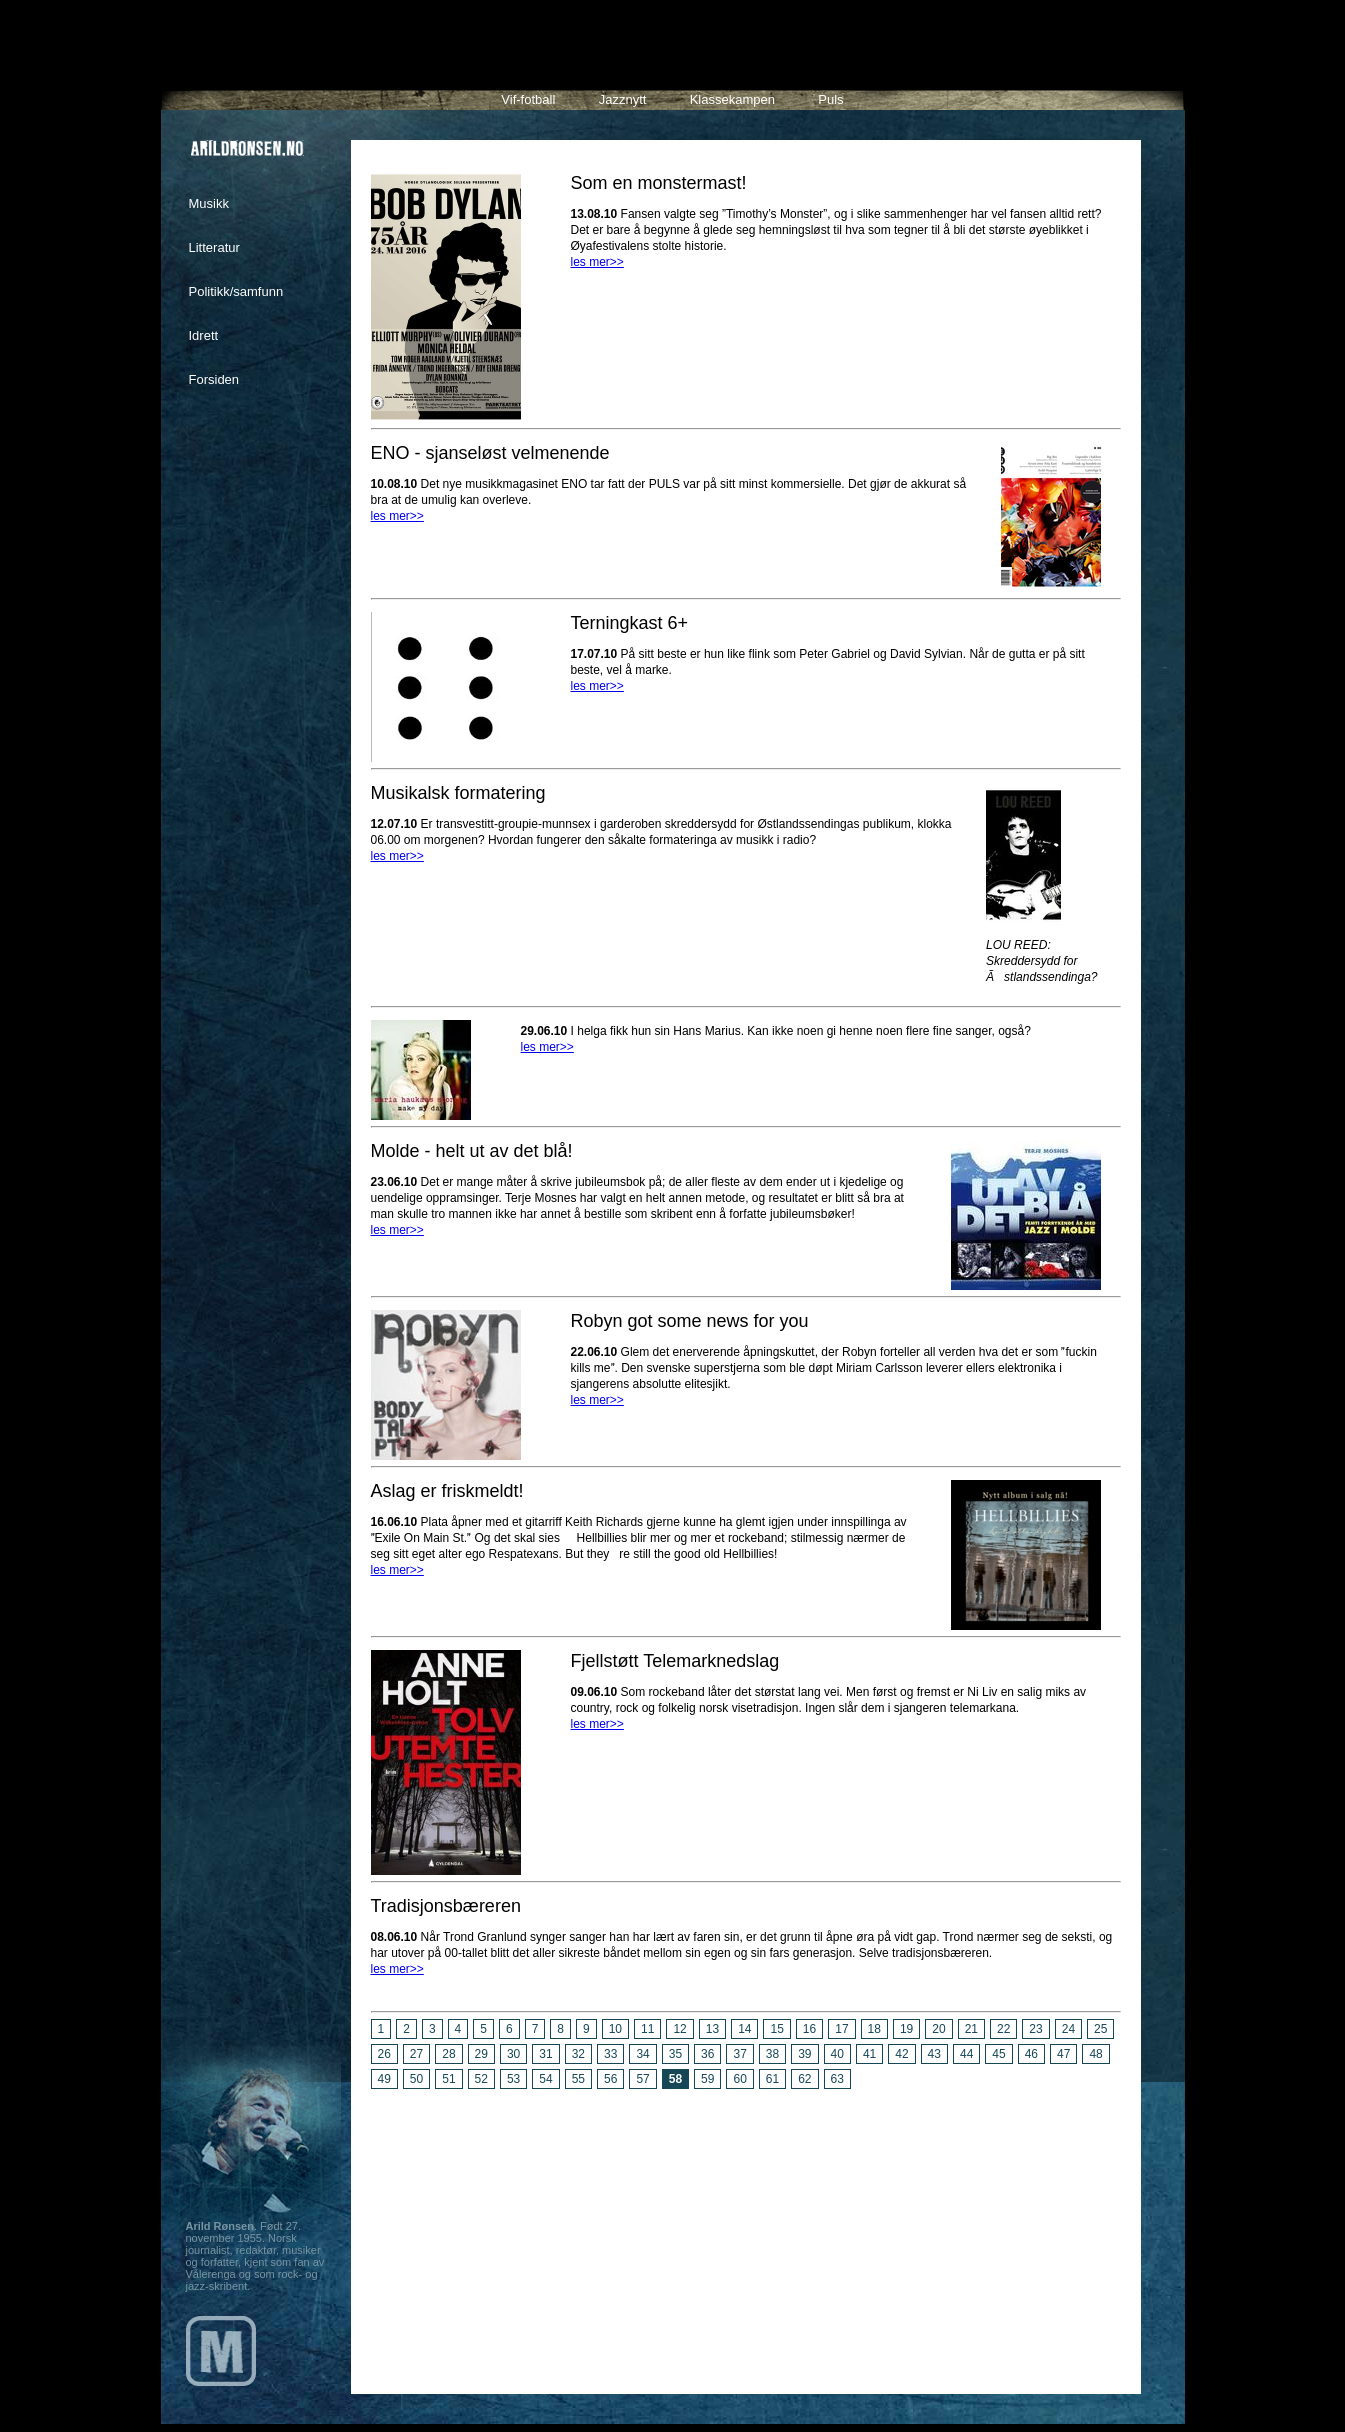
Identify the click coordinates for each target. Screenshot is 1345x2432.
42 (901, 2054)
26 (384, 2054)
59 (707, 2079)
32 (578, 2054)
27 (416, 2054)
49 (384, 2079)
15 (776, 2029)
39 (804, 2054)
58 (675, 2079)
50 (416, 2079)
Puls (830, 99)
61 (772, 2079)
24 (1068, 2029)
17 (841, 2029)
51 (448, 2079)
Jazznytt (623, 99)
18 (874, 2029)
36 (707, 2054)
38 (772, 2054)
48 (1095, 2054)
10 (615, 2029)
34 (642, 2054)
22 (1003, 2029)
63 (837, 2079)
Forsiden (214, 379)
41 (869, 2054)
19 (906, 2029)
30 (513, 2054)
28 (448, 2054)
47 (1063, 2054)
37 (739, 2054)
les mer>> (597, 262)
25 (1100, 2029)
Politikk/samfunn (236, 291)
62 (804, 2079)
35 (675, 2054)
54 (545, 2079)
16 (809, 2029)
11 (647, 2029)
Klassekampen (732, 99)
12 (679, 2029)
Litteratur (214, 247)
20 (938, 2029)
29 (481, 2054)
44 (966, 2054)
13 (712, 2029)
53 (513, 2079)
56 (610, 2079)
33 (610, 2054)
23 (1035, 2029)
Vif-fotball (528, 99)
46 (1031, 2054)
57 (642, 2079)
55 (578, 2079)
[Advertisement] (746, 2234)
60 (739, 2079)
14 (744, 2029)
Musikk (209, 203)
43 (934, 2054)
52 (481, 2079)
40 (837, 2054)
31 (545, 2054)
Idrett (204, 335)
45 (998, 2054)
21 (971, 2029)
